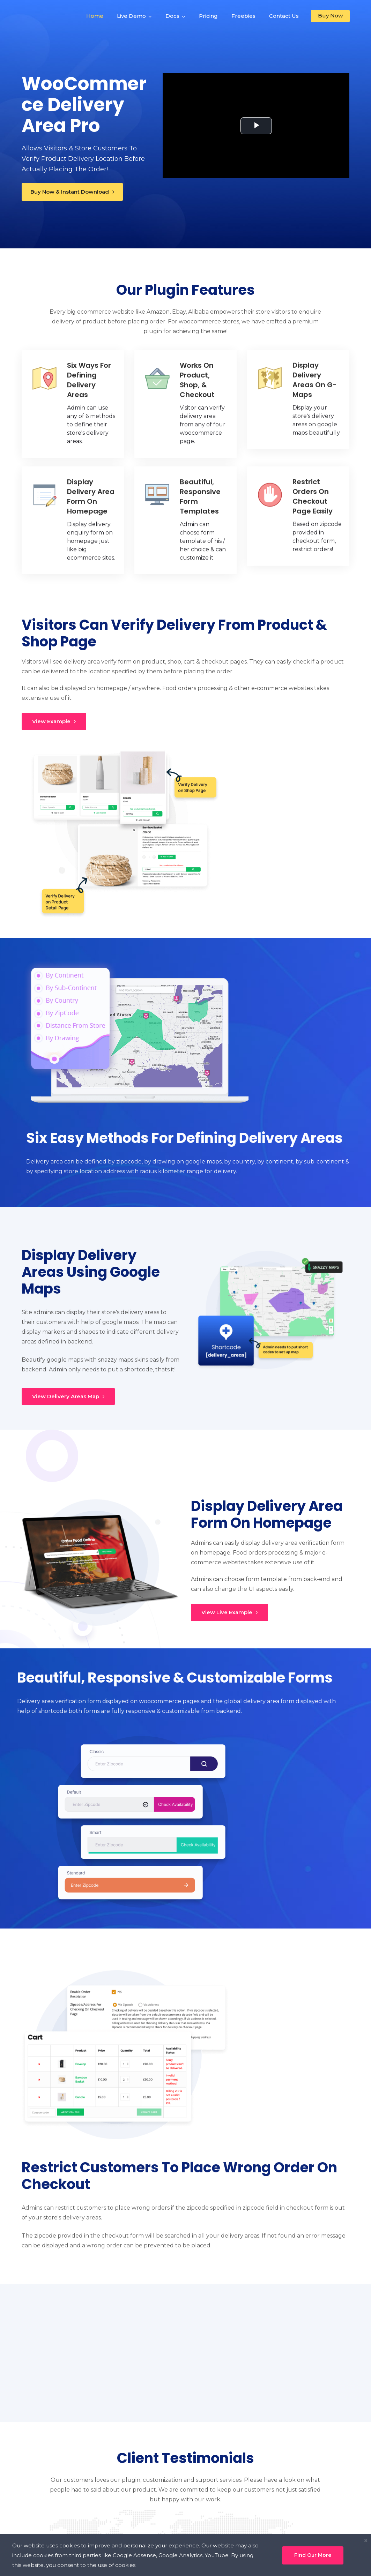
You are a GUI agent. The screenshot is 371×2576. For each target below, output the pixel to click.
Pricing (208, 16)
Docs (172, 16)
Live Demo (131, 16)
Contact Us (284, 16)
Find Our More (312, 2555)
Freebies (243, 16)
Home (94, 16)
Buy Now (330, 15)
